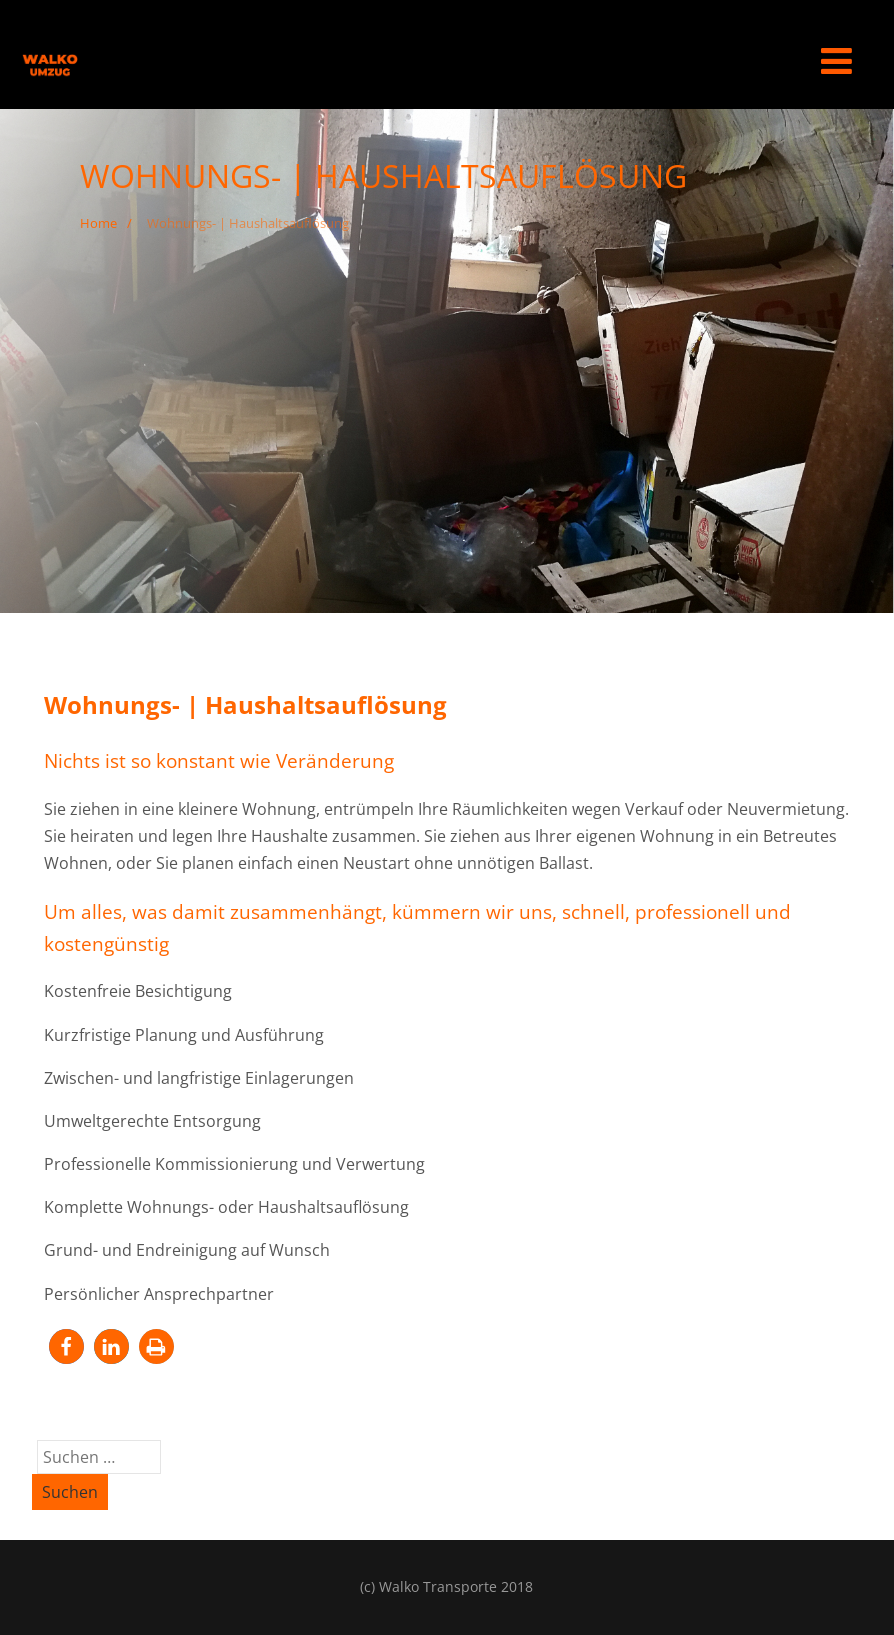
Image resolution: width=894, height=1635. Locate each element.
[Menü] (836, 60)
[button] (66, 1346)
